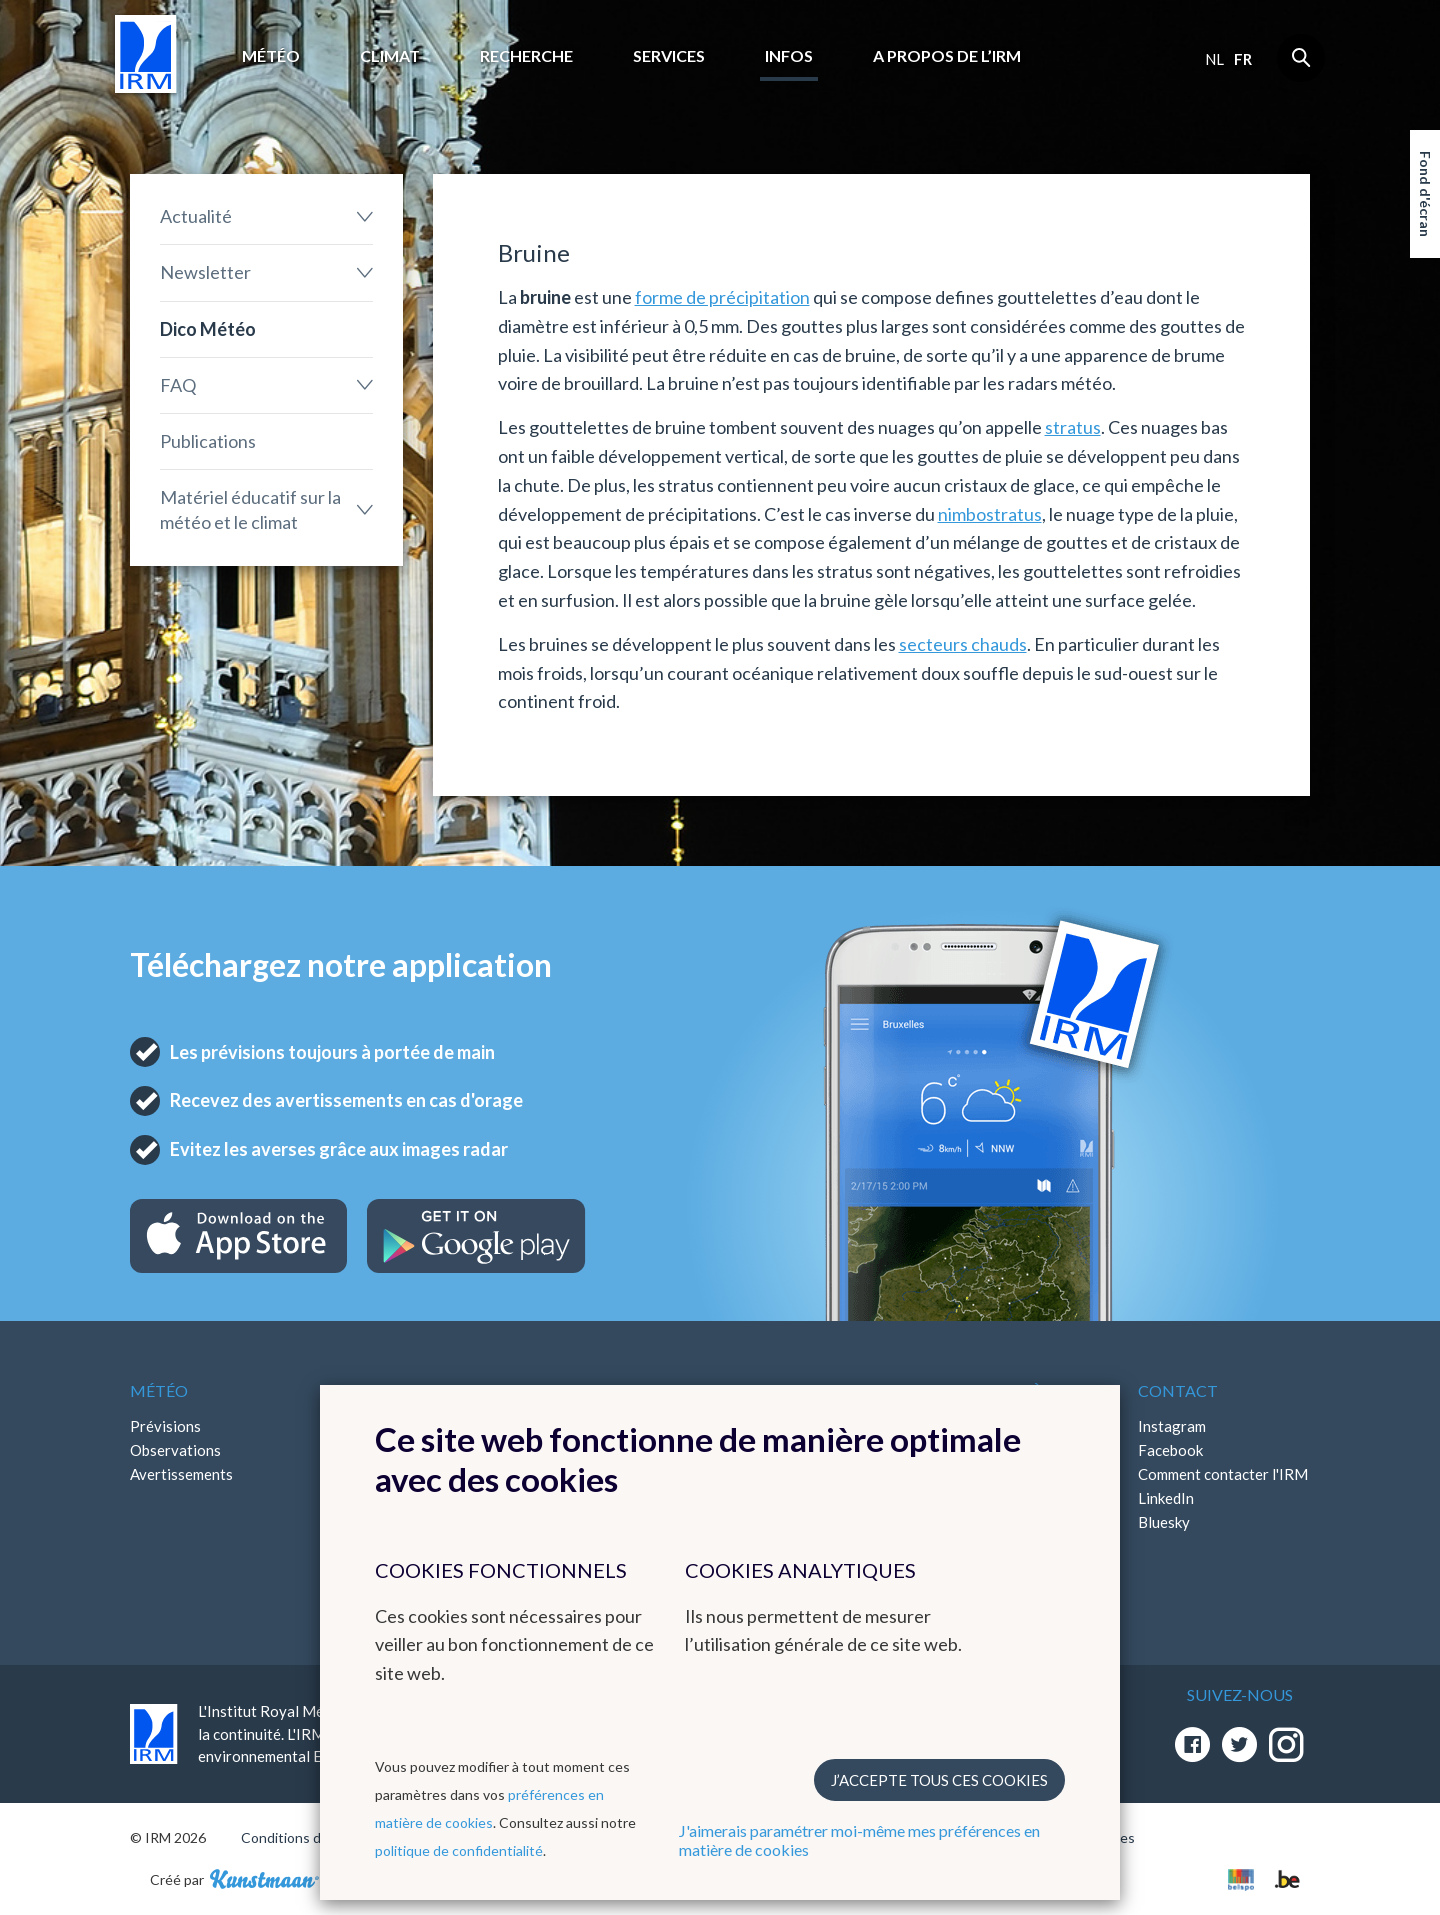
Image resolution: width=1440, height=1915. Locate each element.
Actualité (196, 216)
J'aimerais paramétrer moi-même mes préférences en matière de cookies (859, 1840)
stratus (1073, 427)
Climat (390, 55)
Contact (1178, 1390)
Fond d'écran (1425, 194)
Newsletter (205, 272)
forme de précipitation (722, 297)
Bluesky (1164, 1522)
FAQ (178, 385)
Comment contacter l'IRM (1223, 1474)
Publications (208, 441)
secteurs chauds (963, 644)
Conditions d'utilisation (313, 1837)
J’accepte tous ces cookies (939, 1780)
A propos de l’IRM (947, 55)
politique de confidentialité (459, 1850)
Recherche (526, 55)
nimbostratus (990, 514)
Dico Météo (208, 329)
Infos (789, 55)
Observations (175, 1450)
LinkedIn (1166, 1498)
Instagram (1172, 1426)
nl (1214, 59)
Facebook (1170, 1450)
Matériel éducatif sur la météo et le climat (250, 509)
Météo (271, 55)
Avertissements (181, 1474)
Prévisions (165, 1426)
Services (669, 55)
